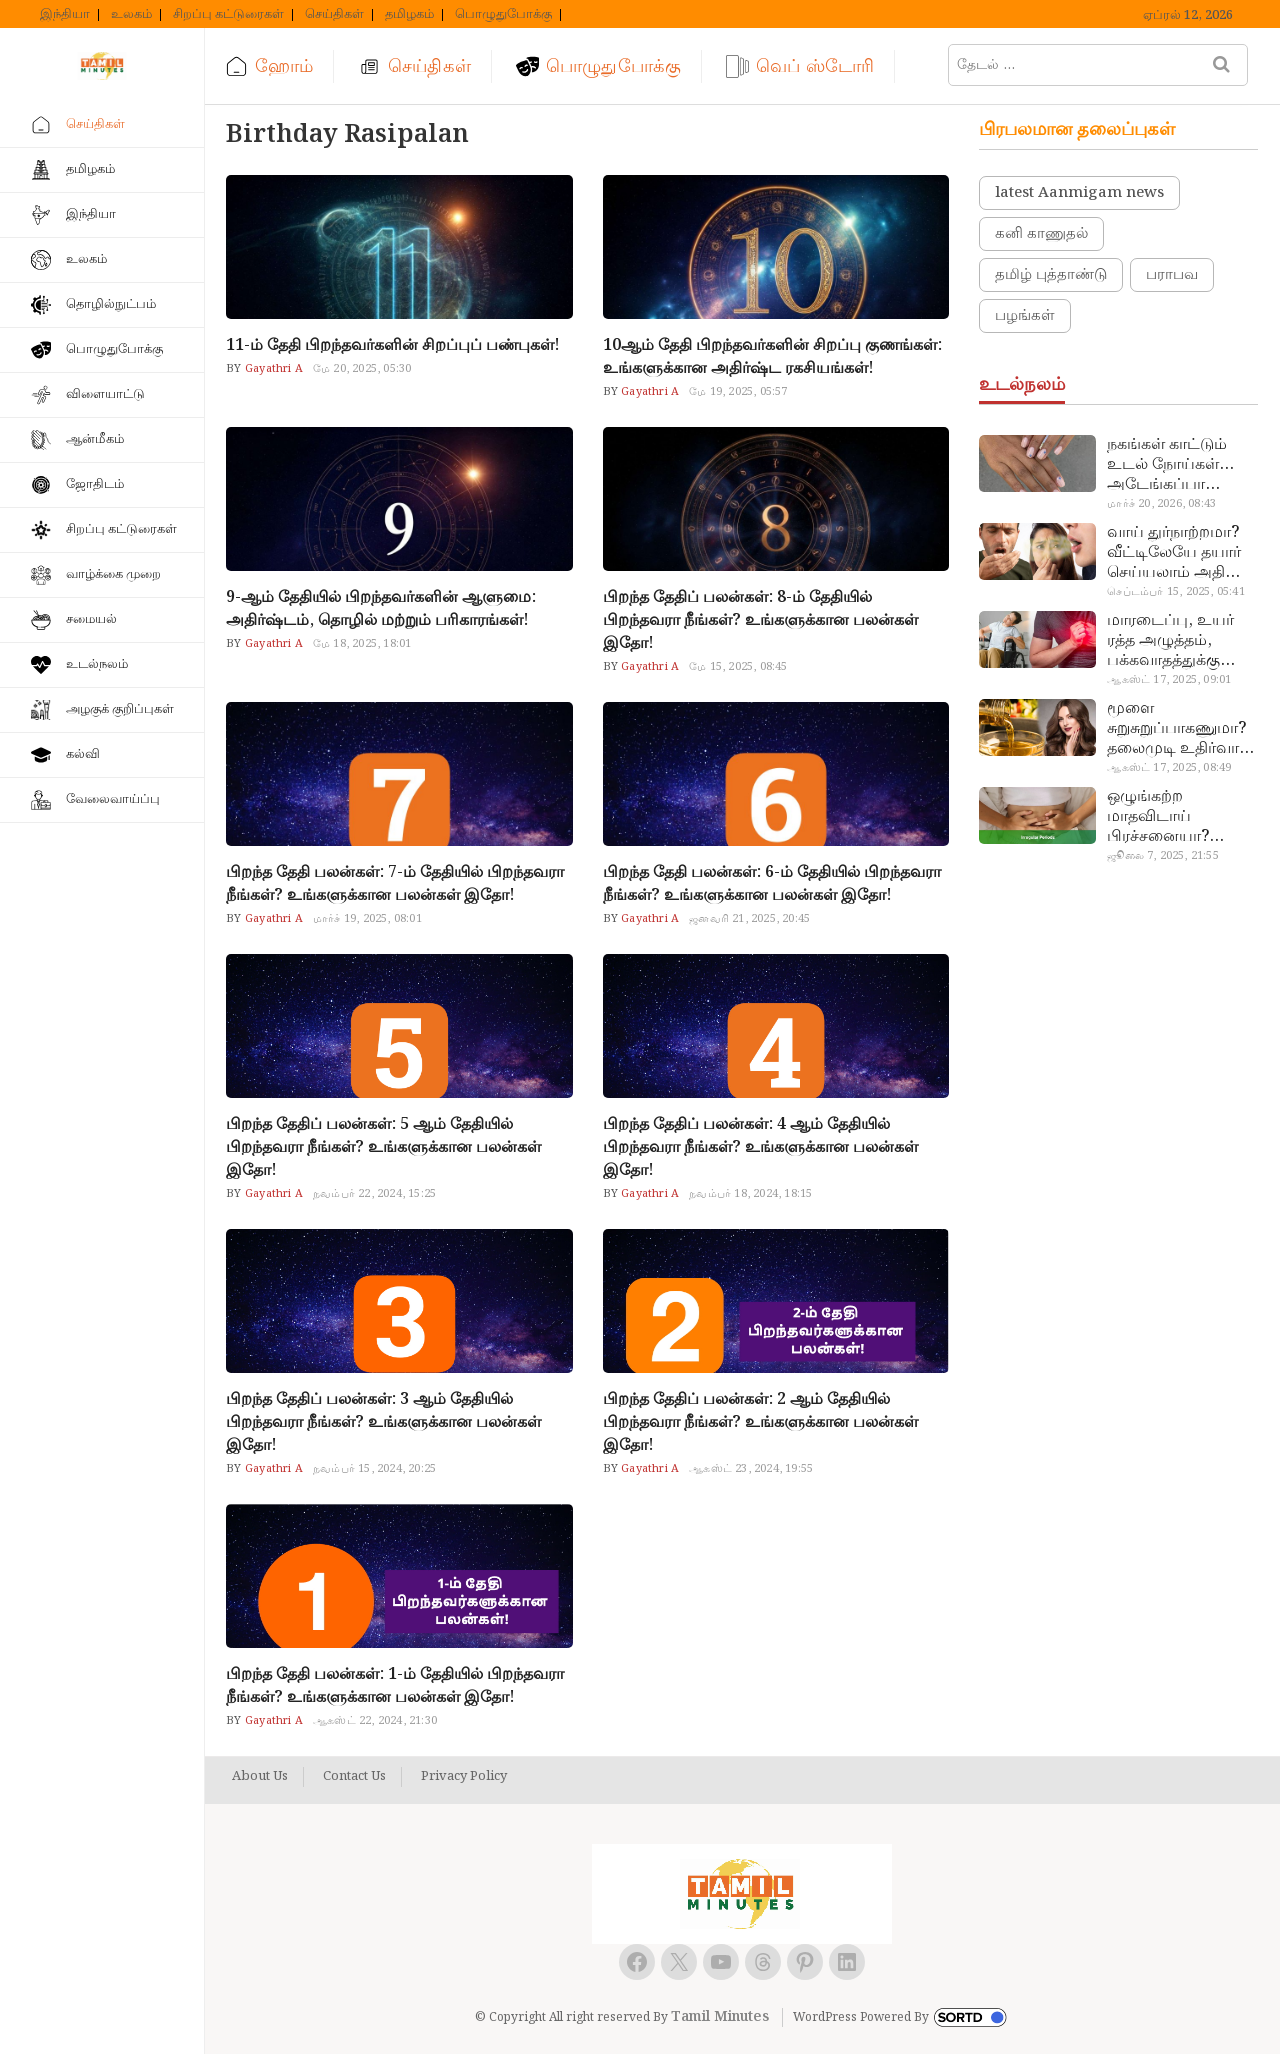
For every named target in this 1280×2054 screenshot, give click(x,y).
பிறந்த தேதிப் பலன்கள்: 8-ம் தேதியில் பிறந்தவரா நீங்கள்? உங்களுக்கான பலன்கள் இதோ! (760, 620)
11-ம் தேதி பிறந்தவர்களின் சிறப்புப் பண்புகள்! (393, 345)
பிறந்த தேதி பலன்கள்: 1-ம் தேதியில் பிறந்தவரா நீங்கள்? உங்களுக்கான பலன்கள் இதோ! (395, 1686)
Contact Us (354, 1777)
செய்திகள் (334, 15)
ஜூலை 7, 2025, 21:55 (1162, 856)
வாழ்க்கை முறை (113, 574)
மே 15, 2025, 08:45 (738, 667)
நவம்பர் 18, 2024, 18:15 (750, 1194)
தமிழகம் (409, 15)
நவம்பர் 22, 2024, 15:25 (374, 1194)
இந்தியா (65, 15)
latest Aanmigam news (1079, 193)
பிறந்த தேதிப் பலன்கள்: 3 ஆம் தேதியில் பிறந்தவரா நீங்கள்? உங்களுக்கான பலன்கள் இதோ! (383, 1422)
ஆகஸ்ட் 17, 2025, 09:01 (1169, 680)
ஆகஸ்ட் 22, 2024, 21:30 (375, 1721)
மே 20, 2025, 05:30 (362, 369)
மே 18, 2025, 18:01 (362, 644)
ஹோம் (284, 66)
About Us (260, 1777)
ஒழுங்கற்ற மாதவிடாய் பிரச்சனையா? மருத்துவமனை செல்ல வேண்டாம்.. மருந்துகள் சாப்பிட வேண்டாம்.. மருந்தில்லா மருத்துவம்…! (1177, 817)
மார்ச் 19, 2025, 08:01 (367, 919)
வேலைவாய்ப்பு (113, 799)
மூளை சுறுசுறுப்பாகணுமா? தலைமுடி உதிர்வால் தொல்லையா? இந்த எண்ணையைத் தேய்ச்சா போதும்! (1179, 729)
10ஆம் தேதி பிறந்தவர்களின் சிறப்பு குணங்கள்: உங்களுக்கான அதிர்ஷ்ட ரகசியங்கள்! (772, 357)
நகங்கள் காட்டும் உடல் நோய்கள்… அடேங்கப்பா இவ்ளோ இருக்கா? (1174, 465)
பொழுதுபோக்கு (503, 15)
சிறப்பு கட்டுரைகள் (228, 15)
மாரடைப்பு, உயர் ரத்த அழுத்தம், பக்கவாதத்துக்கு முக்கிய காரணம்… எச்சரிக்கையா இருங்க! (1173, 641)
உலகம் (131, 15)
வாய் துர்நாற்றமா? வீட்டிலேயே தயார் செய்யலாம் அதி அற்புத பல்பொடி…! (1179, 553)
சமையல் (91, 619)
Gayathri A (272, 369)
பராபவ (1172, 275)
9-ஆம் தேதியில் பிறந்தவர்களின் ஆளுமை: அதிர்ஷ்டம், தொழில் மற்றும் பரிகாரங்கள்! (381, 609)
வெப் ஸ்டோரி (815, 66)
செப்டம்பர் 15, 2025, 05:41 (1175, 592)
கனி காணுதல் (1041, 234)
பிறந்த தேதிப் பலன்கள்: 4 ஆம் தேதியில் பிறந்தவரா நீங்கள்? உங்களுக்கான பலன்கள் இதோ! (760, 1147)
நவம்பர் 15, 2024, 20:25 (374, 1469)
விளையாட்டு (105, 394)
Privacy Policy (464, 1777)
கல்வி (83, 754)
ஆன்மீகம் (95, 439)
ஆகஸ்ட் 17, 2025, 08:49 (1169, 768)
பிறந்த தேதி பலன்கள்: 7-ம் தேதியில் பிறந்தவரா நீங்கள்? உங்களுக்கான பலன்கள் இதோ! (395, 884)
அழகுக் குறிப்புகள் (120, 709)
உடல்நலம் (97, 664)
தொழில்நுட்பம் (111, 304)
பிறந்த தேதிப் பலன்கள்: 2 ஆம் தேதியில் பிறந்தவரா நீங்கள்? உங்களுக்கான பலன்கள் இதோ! (760, 1422)
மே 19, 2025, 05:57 (738, 392)
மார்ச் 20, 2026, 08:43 (1161, 504)
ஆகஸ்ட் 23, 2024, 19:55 (751, 1469)
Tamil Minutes (720, 2017)
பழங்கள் (1025, 316)
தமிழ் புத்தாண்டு (1051, 275)
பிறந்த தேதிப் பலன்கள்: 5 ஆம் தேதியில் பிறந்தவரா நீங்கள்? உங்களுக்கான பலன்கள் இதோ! (383, 1147)
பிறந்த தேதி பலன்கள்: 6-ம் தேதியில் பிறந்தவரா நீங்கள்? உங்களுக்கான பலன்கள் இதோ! (772, 884)
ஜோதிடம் (95, 484)
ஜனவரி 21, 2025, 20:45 (749, 919)
